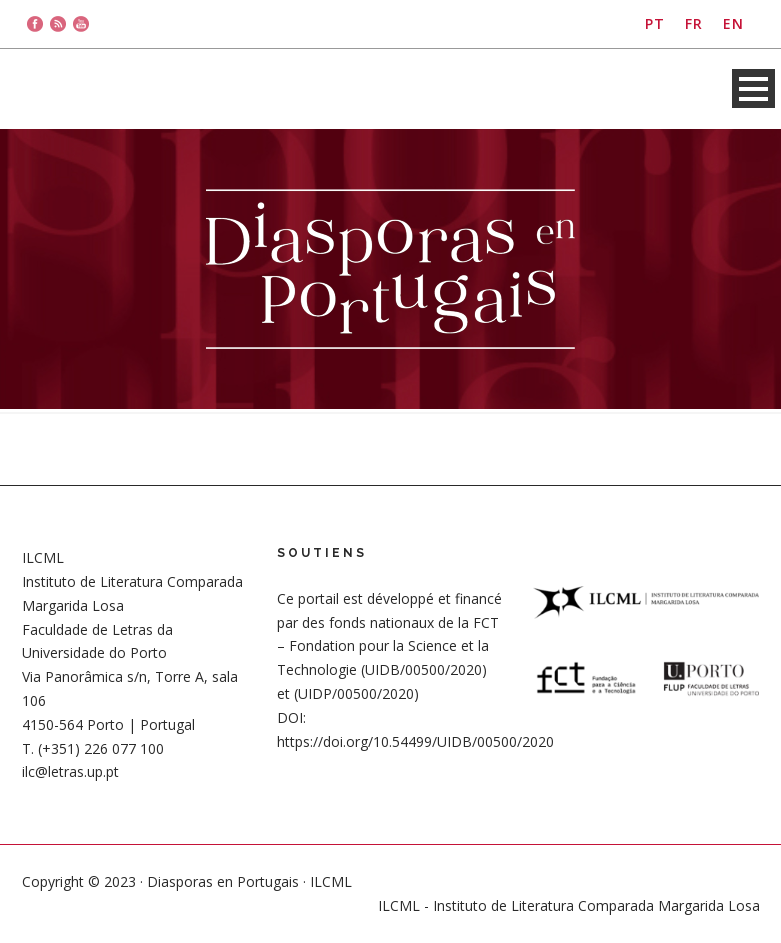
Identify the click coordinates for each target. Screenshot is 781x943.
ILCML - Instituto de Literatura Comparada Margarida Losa (569, 905)
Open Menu (753, 88)
